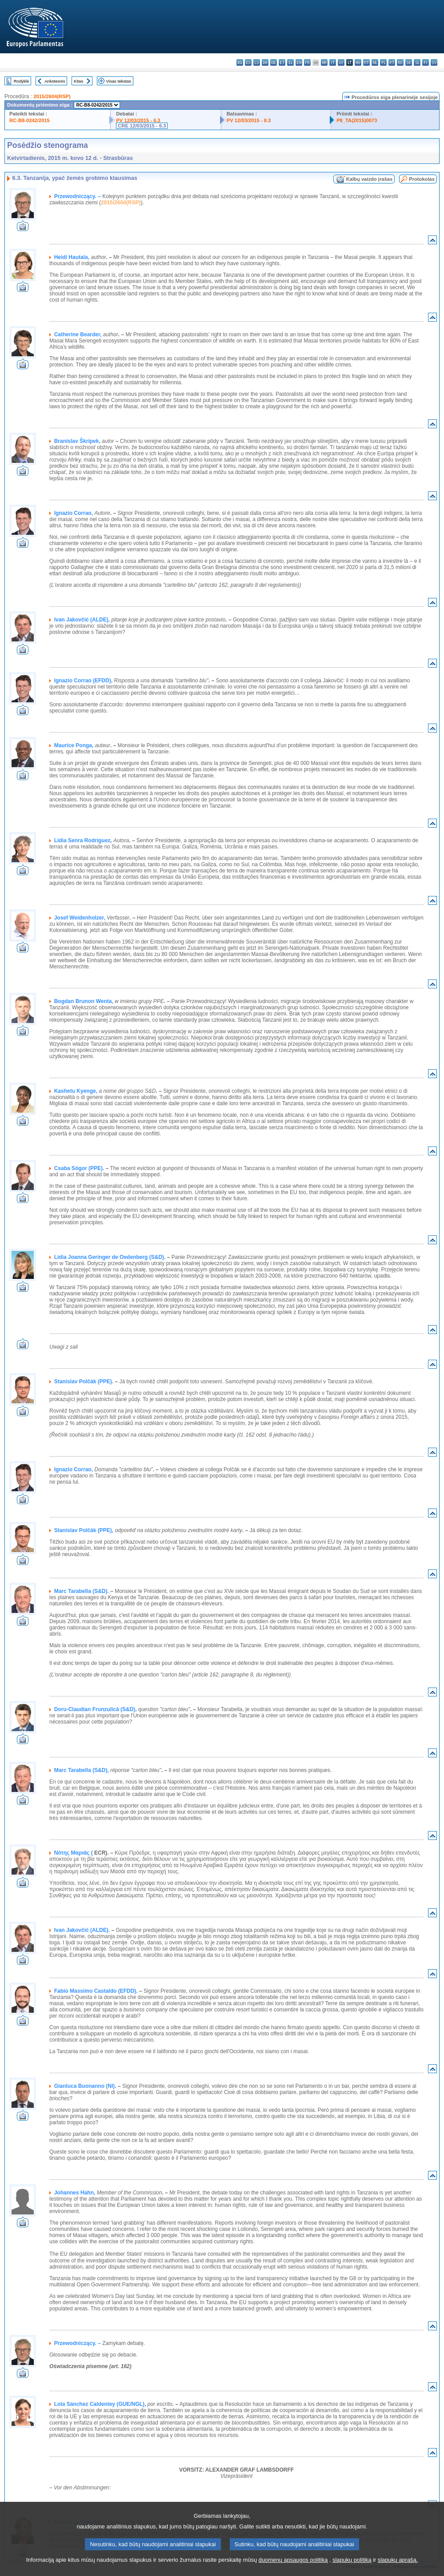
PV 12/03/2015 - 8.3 (249, 120)
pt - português (391, 62)
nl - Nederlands (375, 62)
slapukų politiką (352, 2569)
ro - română (400, 62)
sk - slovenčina (408, 62)
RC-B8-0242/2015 (29, 120)
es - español (248, 62)
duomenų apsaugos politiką (293, 2569)
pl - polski (383, 62)
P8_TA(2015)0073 (356, 120)
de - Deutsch (273, 62)
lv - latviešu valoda (341, 62)
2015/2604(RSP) (51, 96)
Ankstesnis (54, 81)
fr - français (307, 62)
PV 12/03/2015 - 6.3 (138, 120)
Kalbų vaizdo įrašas (369, 179)
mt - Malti (366, 62)
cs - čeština (256, 62)
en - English (299, 62)
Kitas (78, 81)
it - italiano (332, 62)
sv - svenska (434, 62)
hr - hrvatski (324, 62)
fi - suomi (425, 62)
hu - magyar (358, 62)
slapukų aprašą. (398, 2569)
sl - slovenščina (417, 62)
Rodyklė (21, 81)
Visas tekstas (118, 81)
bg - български (239, 62)
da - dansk (265, 62)
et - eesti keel (282, 62)
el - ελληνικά (290, 62)
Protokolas (422, 179)
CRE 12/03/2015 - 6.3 (142, 125)
